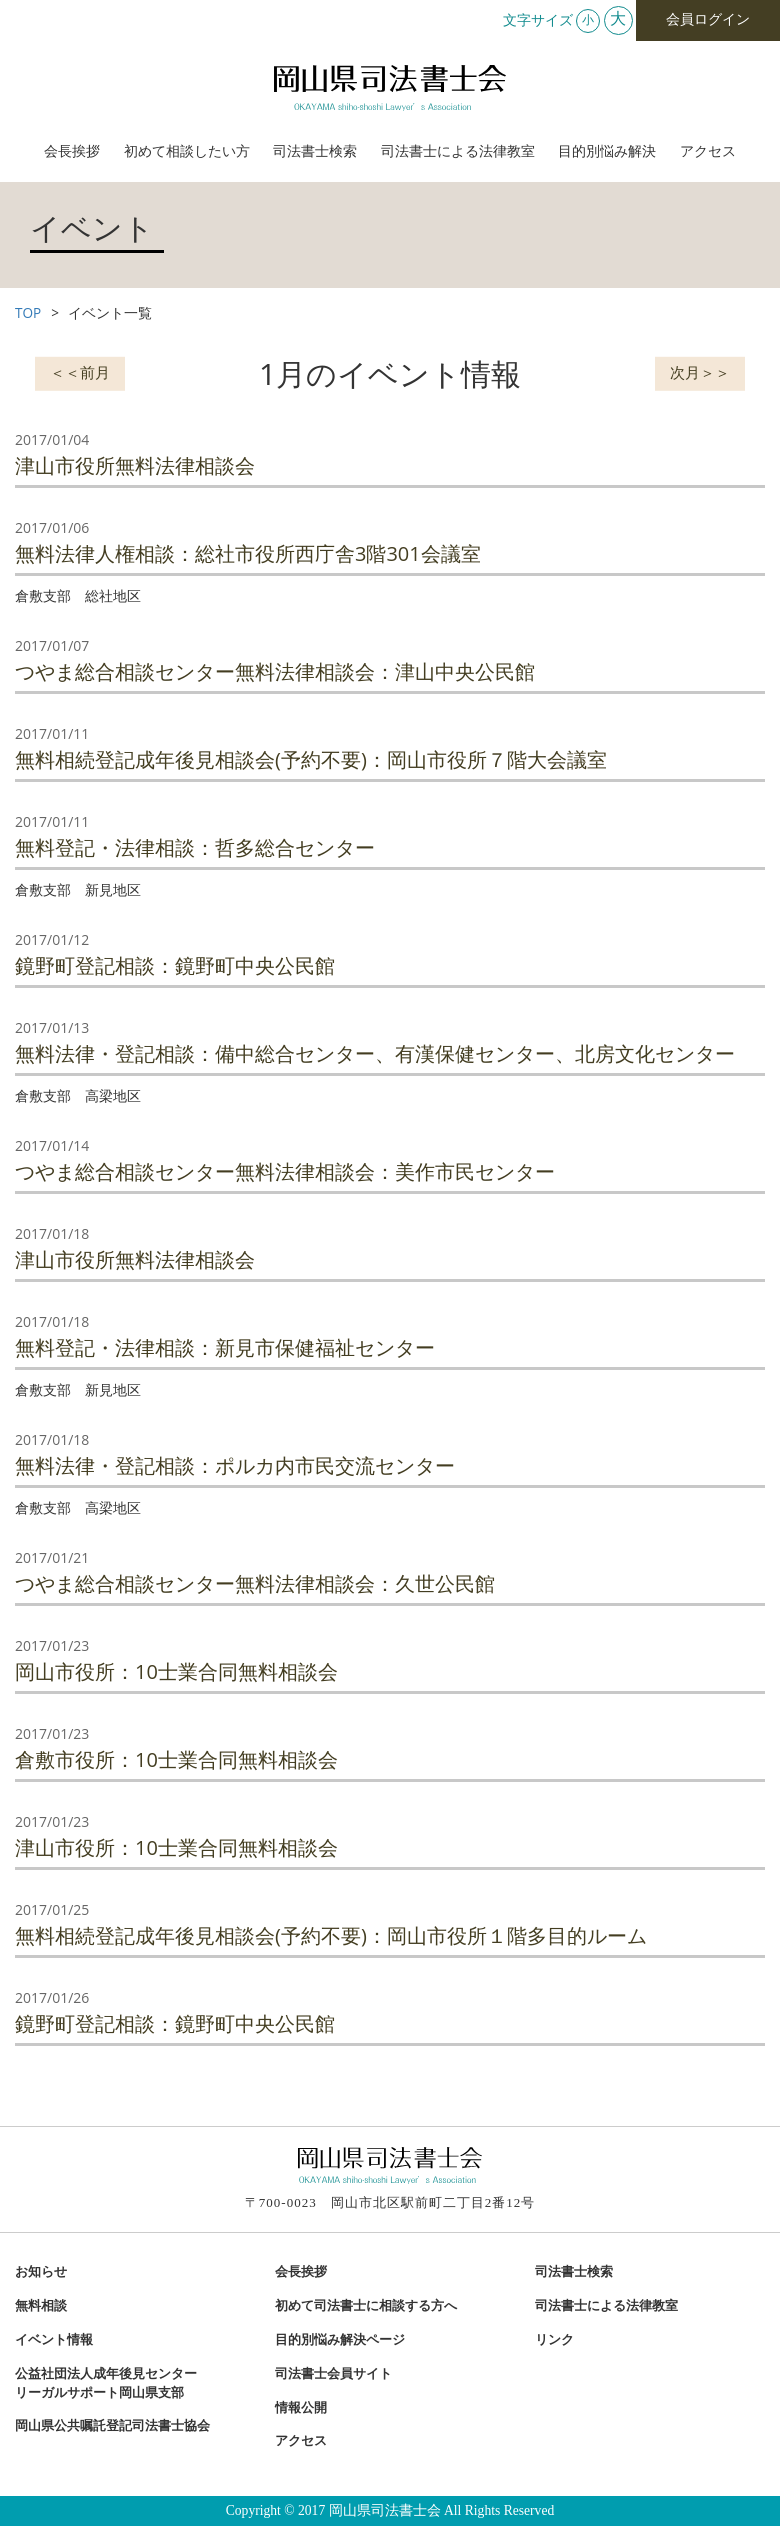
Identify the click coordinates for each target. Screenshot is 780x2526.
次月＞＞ (700, 371)
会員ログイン (708, 19)
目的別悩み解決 (607, 151)
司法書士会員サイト (333, 2374)
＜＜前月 (80, 371)
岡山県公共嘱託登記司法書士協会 (112, 2426)
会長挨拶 (72, 151)
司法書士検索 (315, 151)
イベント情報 (54, 2340)
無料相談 (41, 2306)
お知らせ (41, 2272)
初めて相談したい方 (187, 151)
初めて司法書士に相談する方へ (366, 2306)
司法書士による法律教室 (458, 151)
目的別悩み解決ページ (340, 2340)
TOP (28, 312)
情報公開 (301, 2408)
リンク (554, 2340)
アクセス (708, 151)
